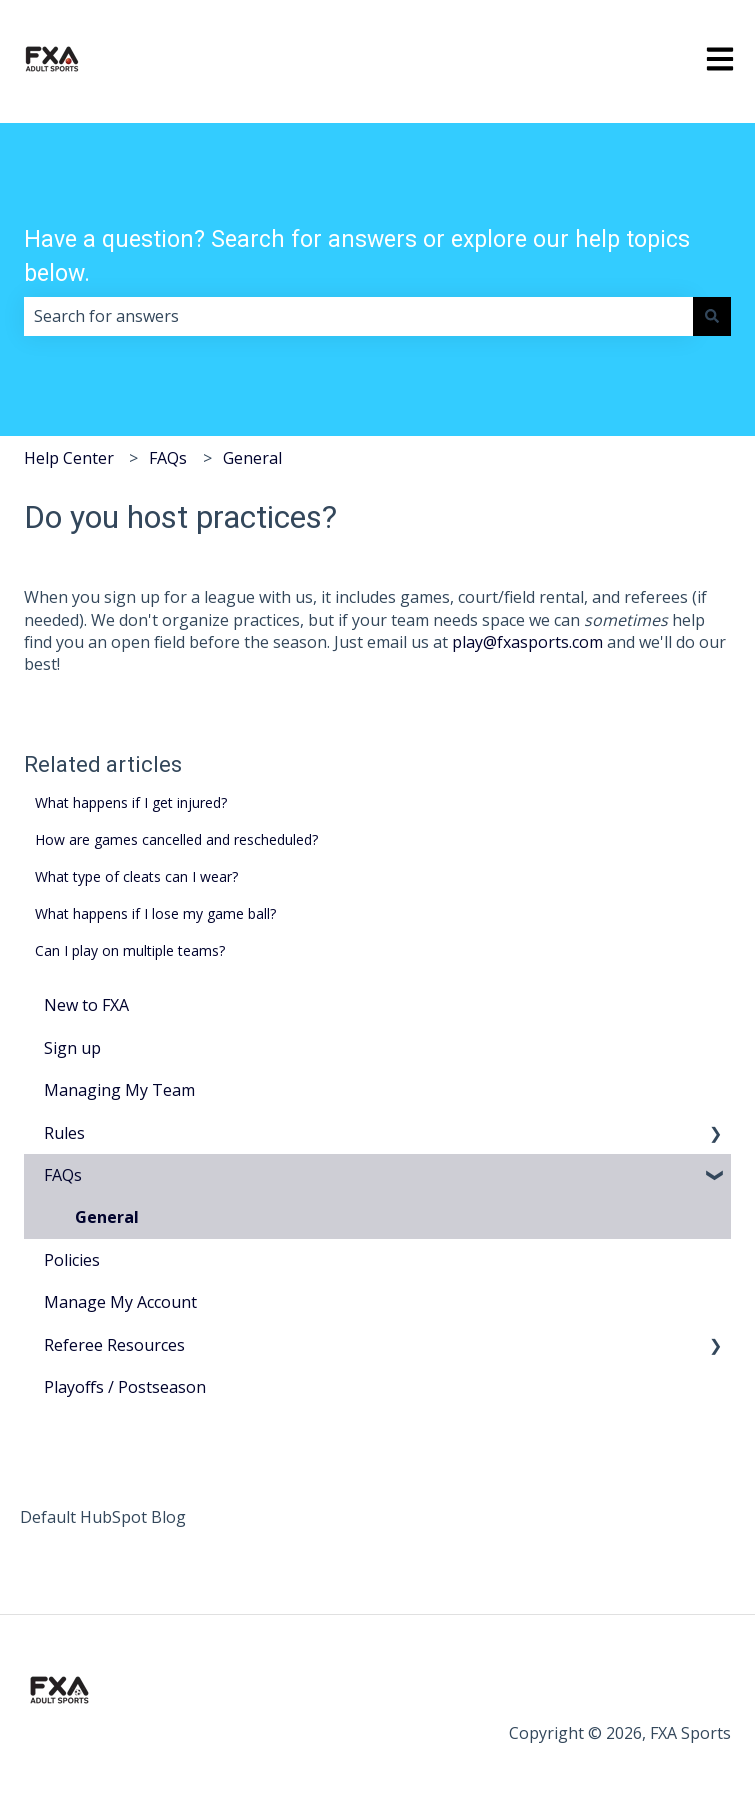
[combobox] (358, 316)
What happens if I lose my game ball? (155, 913)
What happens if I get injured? (131, 802)
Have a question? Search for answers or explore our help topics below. (357, 257)
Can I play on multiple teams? (130, 950)
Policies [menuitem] (72, 1260)
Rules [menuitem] (64, 1133)
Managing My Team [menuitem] (119, 1090)
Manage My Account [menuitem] (120, 1302)
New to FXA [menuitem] (86, 1005)
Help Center (69, 458)
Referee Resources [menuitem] (114, 1345)
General (252, 458)
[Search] (712, 316)
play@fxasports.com (527, 642)
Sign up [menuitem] (72, 1048)
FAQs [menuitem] (63, 1175)
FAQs (168, 458)
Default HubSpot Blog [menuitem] (103, 1517)
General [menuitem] (107, 1217)
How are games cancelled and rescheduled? (176, 839)
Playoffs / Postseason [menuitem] (125, 1387)
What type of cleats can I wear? (136, 876)
